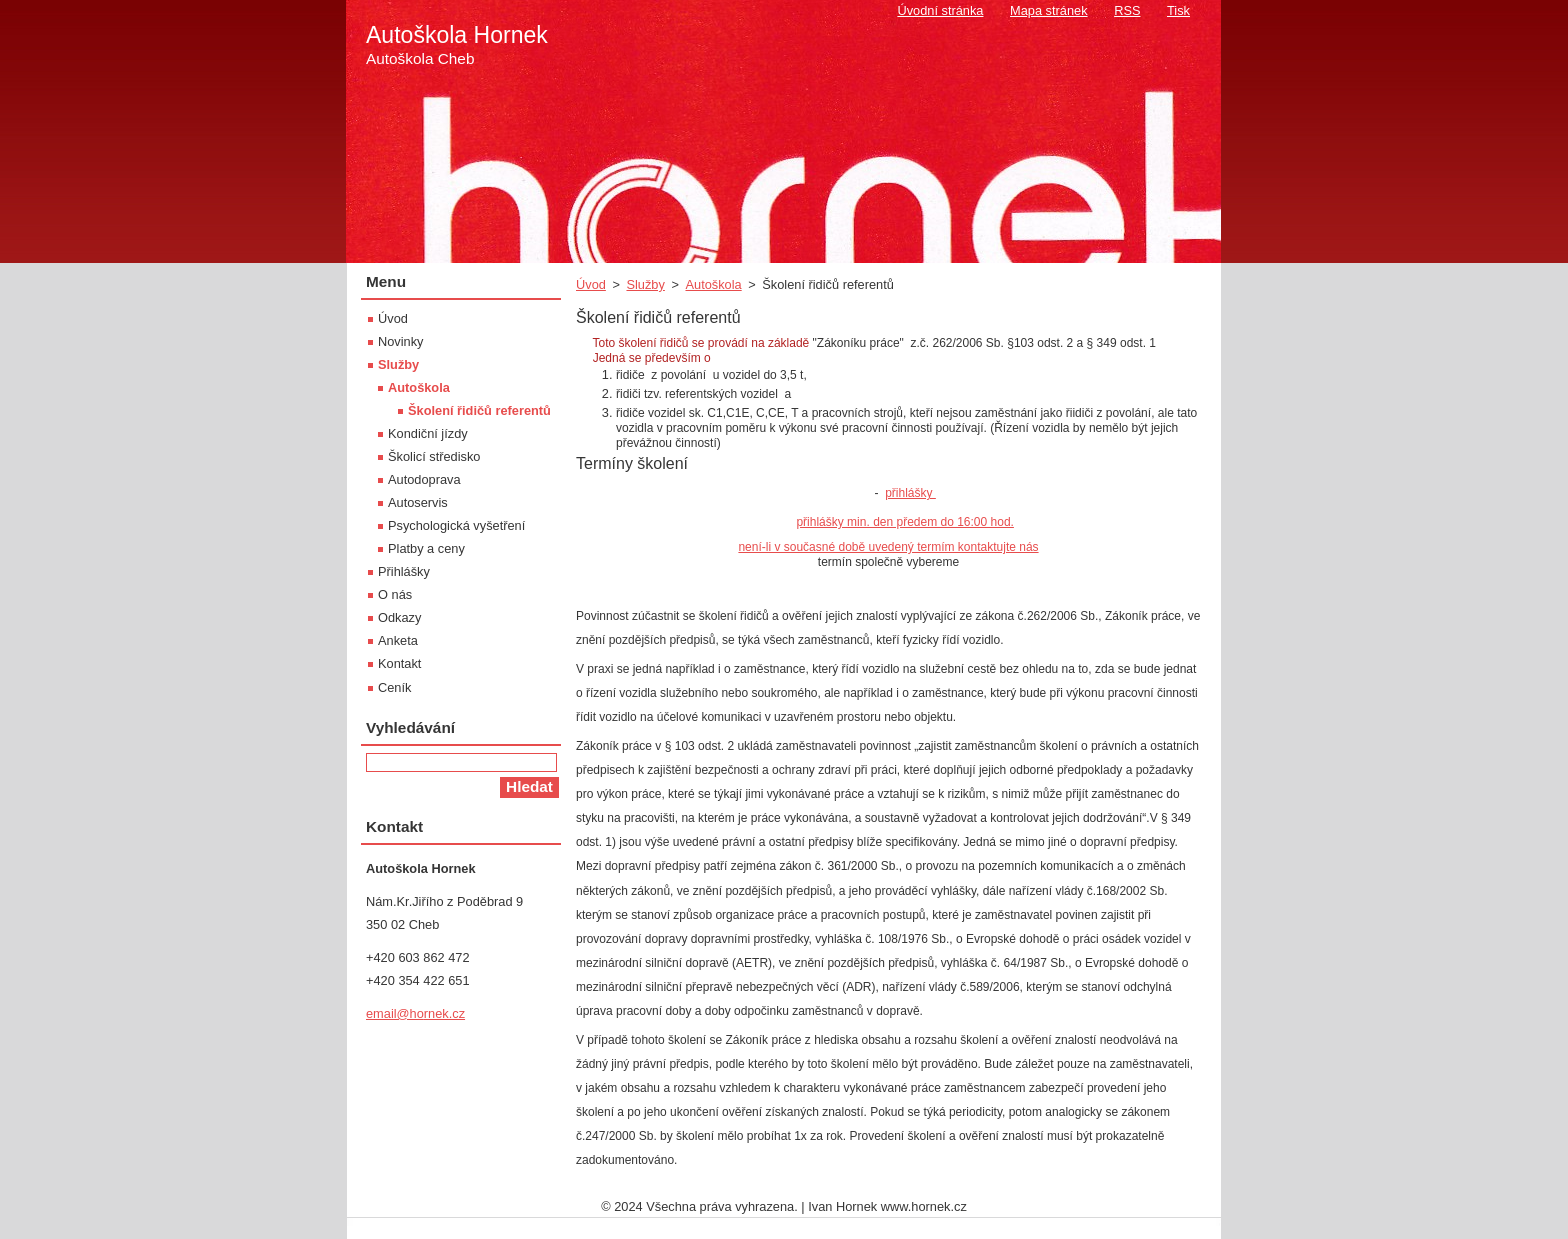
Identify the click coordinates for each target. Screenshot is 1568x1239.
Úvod (591, 284)
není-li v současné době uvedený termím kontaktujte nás (888, 547)
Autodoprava (424, 479)
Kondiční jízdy (428, 433)
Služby (645, 284)
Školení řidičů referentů (479, 410)
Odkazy (399, 617)
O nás (395, 594)
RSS (1127, 10)
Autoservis (418, 502)
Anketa (398, 640)
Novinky (401, 341)
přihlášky (910, 493)
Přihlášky (404, 571)
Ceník (394, 687)
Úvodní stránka (940, 10)
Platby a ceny (426, 548)
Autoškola (713, 284)
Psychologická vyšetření (456, 525)
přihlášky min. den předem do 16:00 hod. (904, 522)
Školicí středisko (434, 456)
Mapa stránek (1049, 10)
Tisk (1178, 10)
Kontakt (399, 663)
